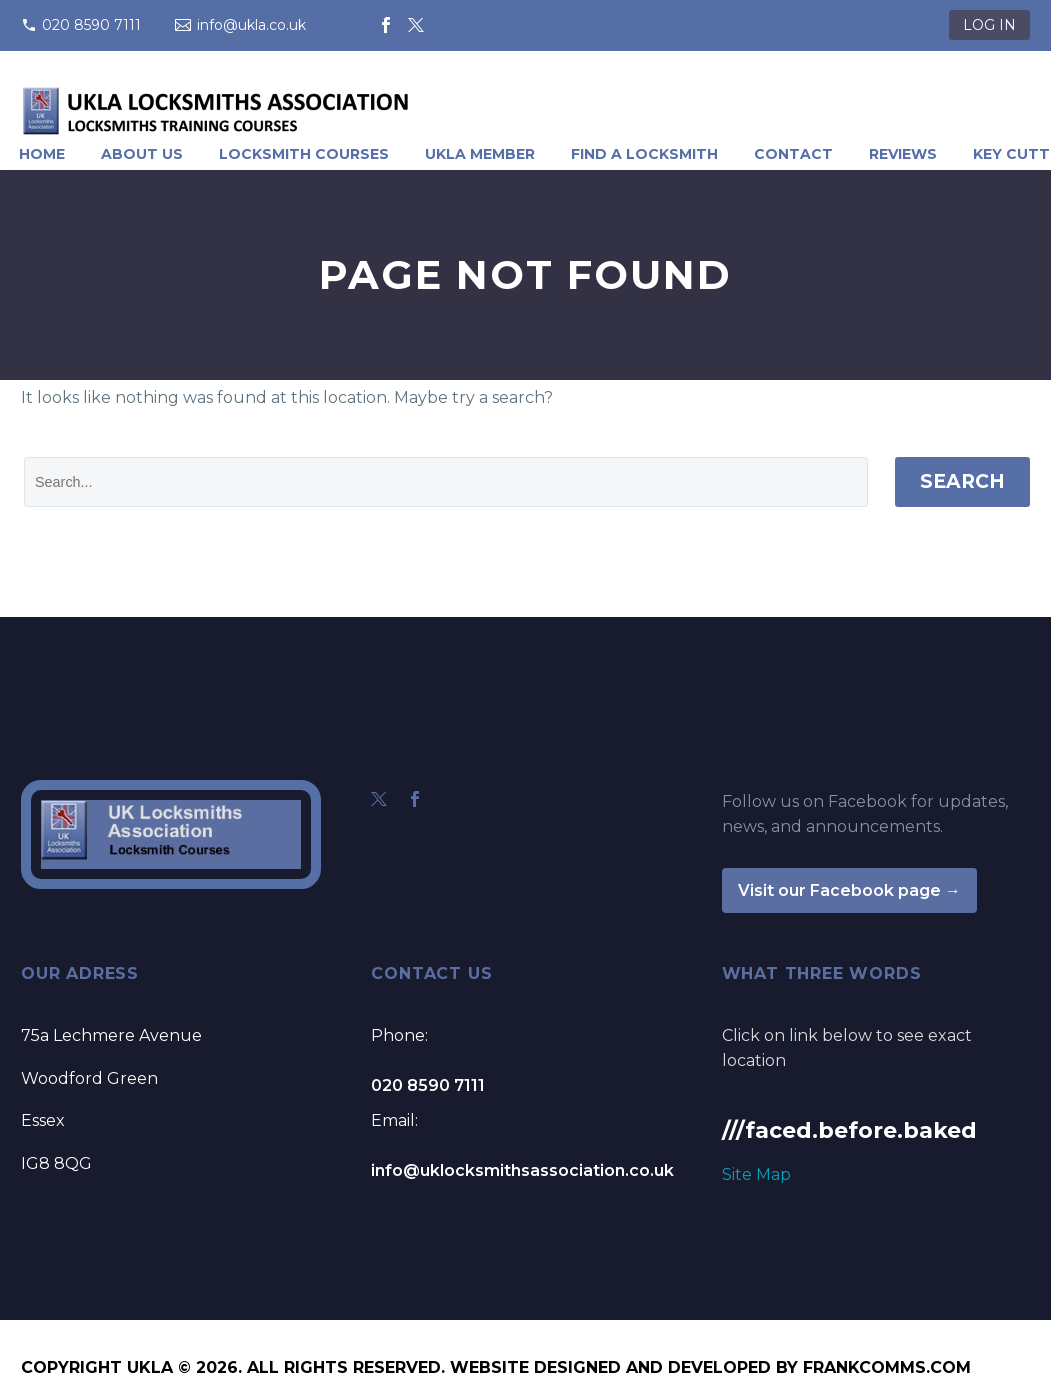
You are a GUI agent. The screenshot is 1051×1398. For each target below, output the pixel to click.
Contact (793, 154)
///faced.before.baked (849, 1130)
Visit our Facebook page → (849, 890)
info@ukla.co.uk (251, 25)
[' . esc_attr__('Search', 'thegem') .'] (446, 482)
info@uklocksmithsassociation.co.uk (522, 1170)
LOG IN (989, 25)
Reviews (903, 154)
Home (42, 154)
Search (962, 481)
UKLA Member (480, 154)
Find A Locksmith (644, 154)
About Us (142, 154)
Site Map (756, 1174)
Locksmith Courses (304, 154)
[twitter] (379, 799)
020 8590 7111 (91, 25)
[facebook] (415, 799)
